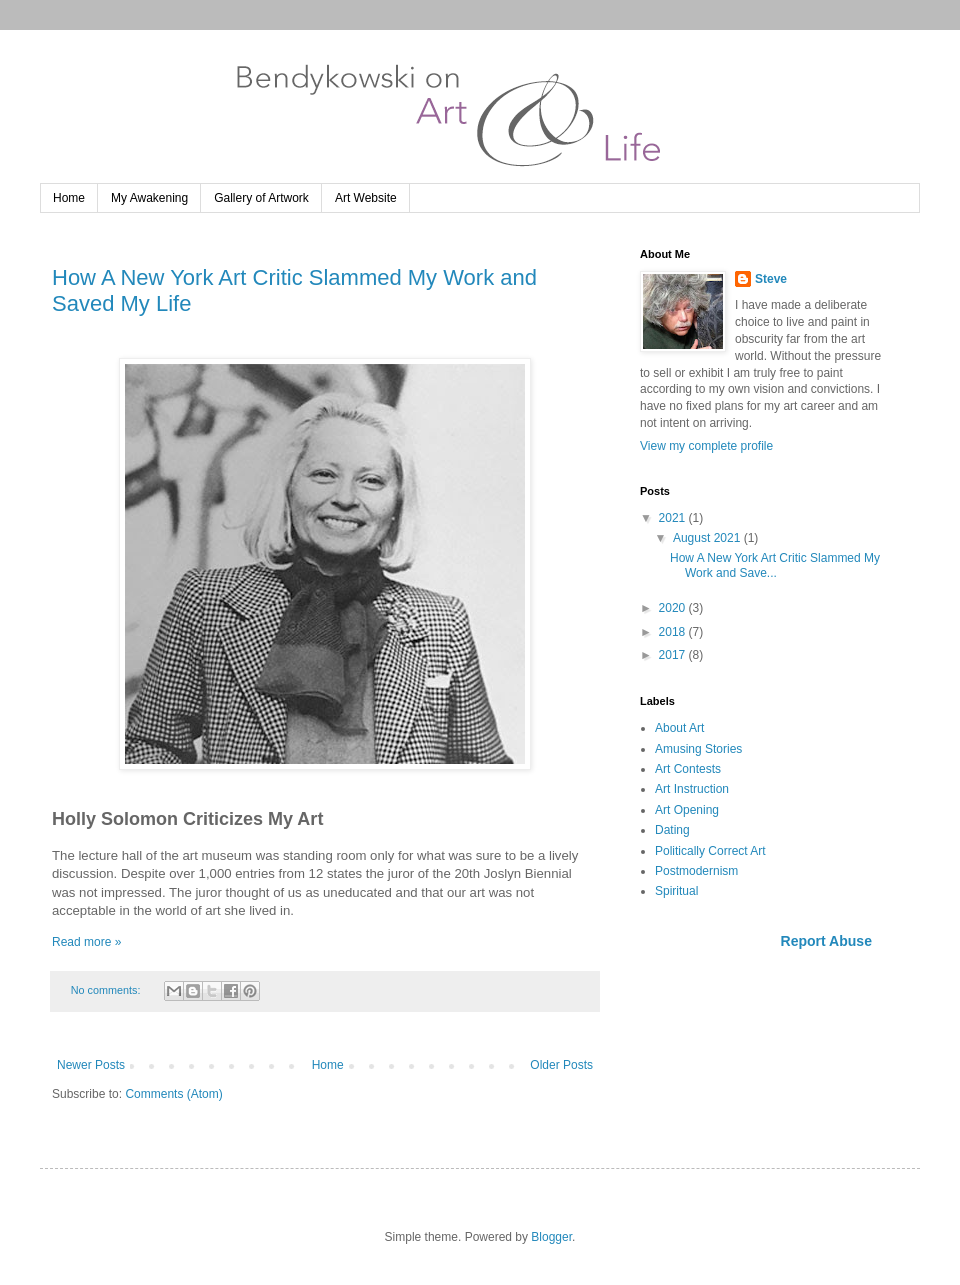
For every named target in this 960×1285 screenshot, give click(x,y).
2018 (674, 632)
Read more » (86, 942)
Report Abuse (826, 941)
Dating (672, 830)
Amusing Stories (698, 749)
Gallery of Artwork (261, 198)
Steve (771, 279)
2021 (674, 518)
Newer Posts (91, 1065)
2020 (674, 608)
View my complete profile (706, 446)
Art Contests (688, 769)
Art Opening (687, 810)
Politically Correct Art (710, 851)
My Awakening (149, 198)
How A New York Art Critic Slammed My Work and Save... (775, 565)
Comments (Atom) (173, 1094)
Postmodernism (696, 871)
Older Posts (561, 1065)
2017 (674, 655)
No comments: (107, 990)
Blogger (551, 1237)
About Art (679, 728)
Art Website (366, 198)
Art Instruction (692, 789)
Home (69, 198)
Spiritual (676, 891)
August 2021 (708, 538)
